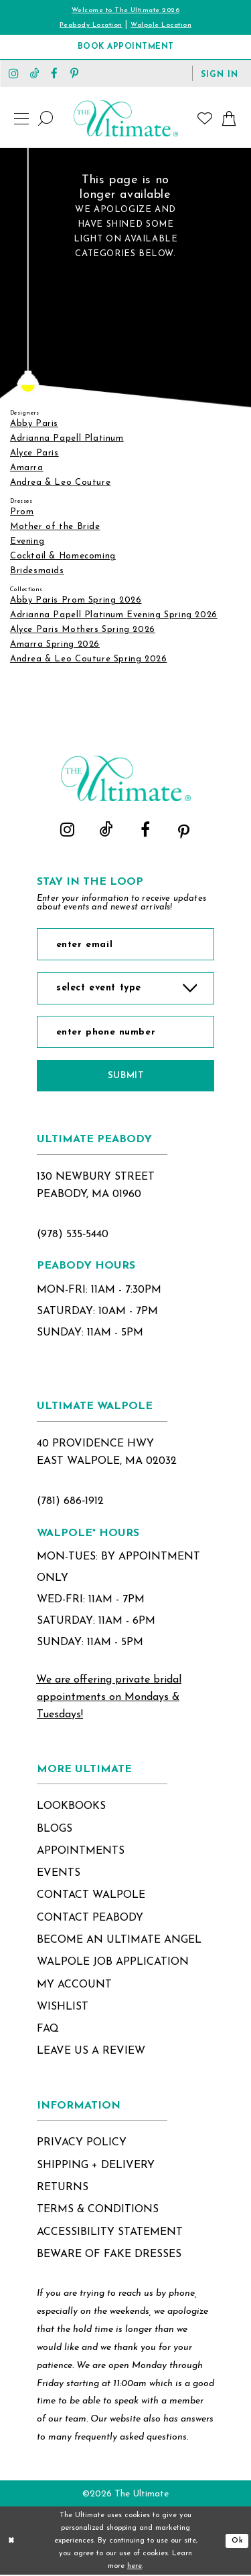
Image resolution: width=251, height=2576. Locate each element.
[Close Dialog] (11, 2541)
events (58, 1873)
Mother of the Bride (55, 526)
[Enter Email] (125, 944)
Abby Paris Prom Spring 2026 (75, 600)
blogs (54, 1829)
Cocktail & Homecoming (63, 556)
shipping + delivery (96, 2166)
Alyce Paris (34, 453)
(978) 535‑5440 (72, 1235)
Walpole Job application (113, 1962)
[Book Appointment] (125, 47)
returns (62, 2188)
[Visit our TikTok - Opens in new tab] (34, 73)
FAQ (48, 2029)
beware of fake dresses (109, 2255)
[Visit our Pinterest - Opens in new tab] (74, 73)
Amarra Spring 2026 (55, 644)
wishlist (62, 2007)
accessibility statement (110, 2233)
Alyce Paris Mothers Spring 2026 (82, 629)
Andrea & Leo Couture (60, 482)
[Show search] (46, 118)
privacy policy (82, 2144)
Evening (27, 541)
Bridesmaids (37, 570)
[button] (219, 74)
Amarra (27, 467)
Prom (21, 512)
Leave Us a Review (91, 2051)
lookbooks (71, 1807)
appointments (80, 1851)
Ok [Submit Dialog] (238, 2541)
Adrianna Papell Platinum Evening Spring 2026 (114, 615)
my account (74, 1985)
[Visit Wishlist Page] (205, 118)
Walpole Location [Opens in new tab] (161, 25)
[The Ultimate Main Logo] (126, 118)
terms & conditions (98, 2210)
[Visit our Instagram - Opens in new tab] (14, 73)
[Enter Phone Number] (125, 1032)
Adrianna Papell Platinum (67, 438)
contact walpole (91, 1896)
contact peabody (90, 1918)
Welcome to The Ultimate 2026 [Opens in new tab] (125, 10)
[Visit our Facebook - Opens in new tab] (54, 73)
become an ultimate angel (119, 1940)
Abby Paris (34, 423)
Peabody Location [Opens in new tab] (91, 25)
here (134, 2567)
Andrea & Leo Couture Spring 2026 (88, 659)
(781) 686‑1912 (70, 1502)
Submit (126, 1076)
